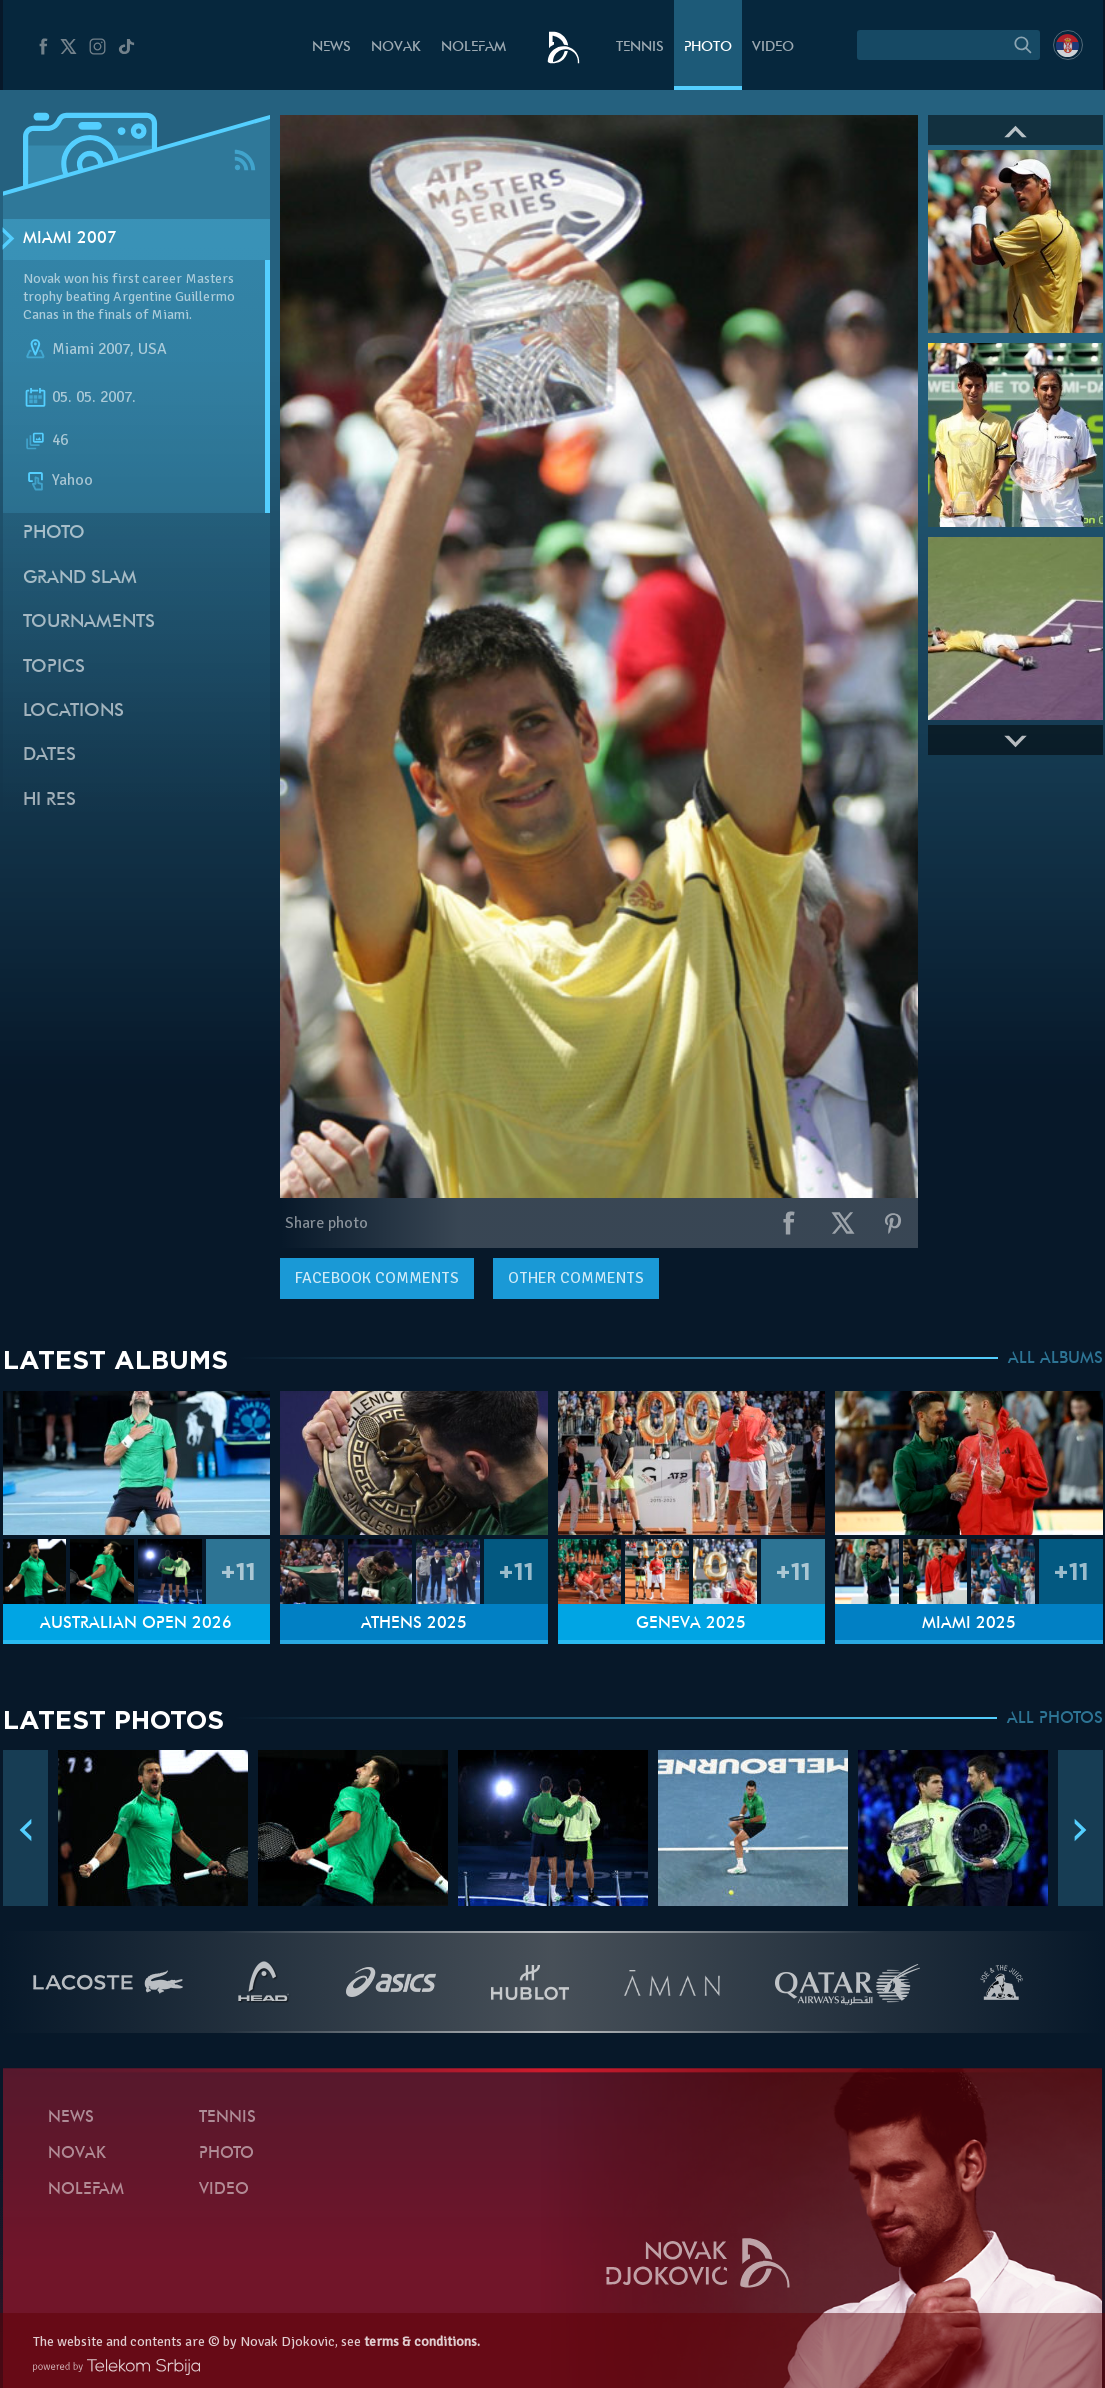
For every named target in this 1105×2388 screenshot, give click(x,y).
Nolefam (473, 47)
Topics (54, 667)
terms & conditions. (422, 2341)
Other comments (576, 1278)
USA (152, 349)
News (331, 47)
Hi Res (49, 800)
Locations (73, 711)
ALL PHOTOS (1055, 1719)
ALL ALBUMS (1055, 1359)
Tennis (640, 47)
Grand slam (80, 578)
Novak (396, 47)
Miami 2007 (70, 239)
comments (377, 1278)
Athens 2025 (414, 1624)
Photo (708, 47)
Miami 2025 (969, 1624)
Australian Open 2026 (136, 1624)
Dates (49, 755)
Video (773, 47)
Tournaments (89, 622)
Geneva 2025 (691, 1624)
